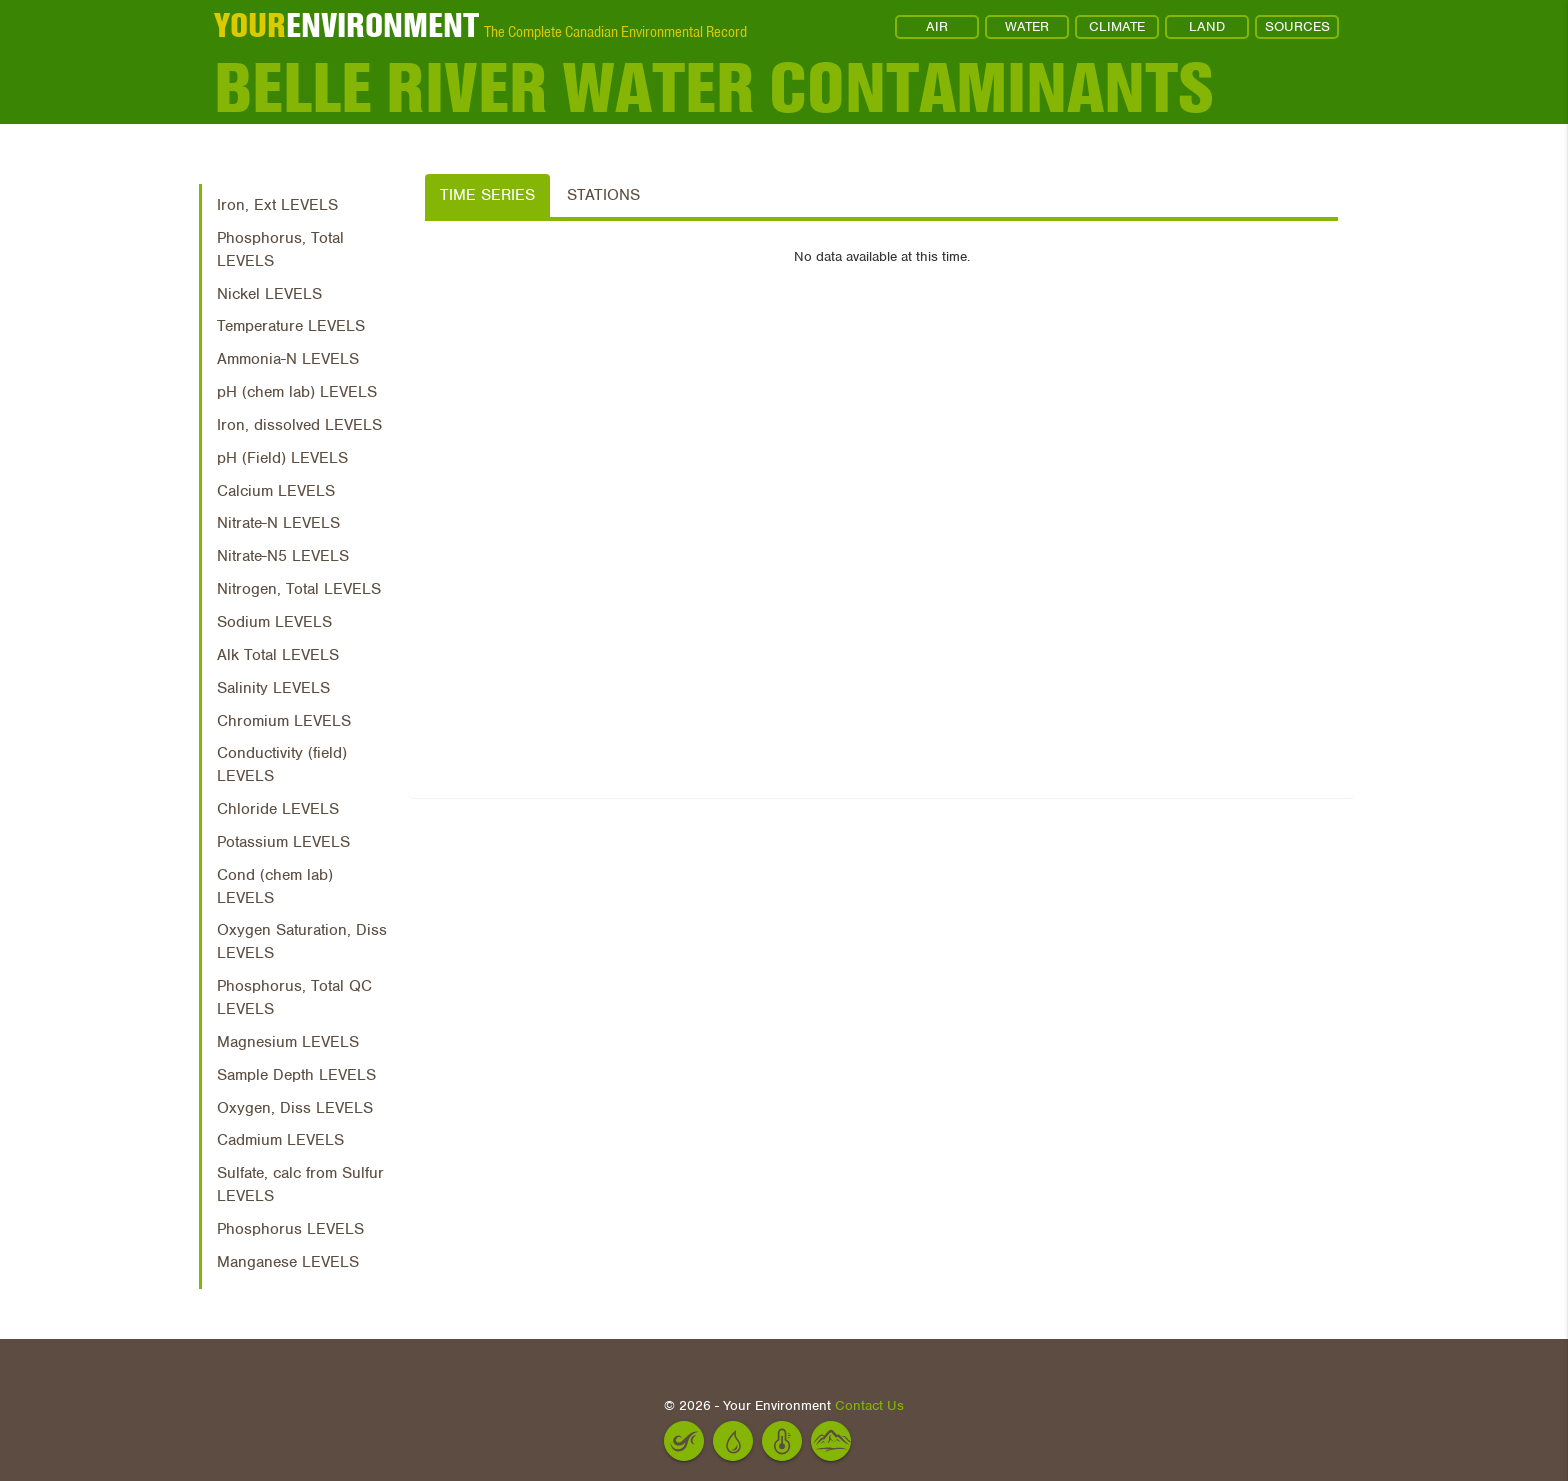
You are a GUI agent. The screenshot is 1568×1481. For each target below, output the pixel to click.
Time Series (487, 195)
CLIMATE (1117, 26)
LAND (1207, 26)
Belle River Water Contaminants (714, 87)
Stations (603, 195)
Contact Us (869, 1405)
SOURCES (1297, 26)
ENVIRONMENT (346, 25)
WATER (1027, 26)
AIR (937, 26)
